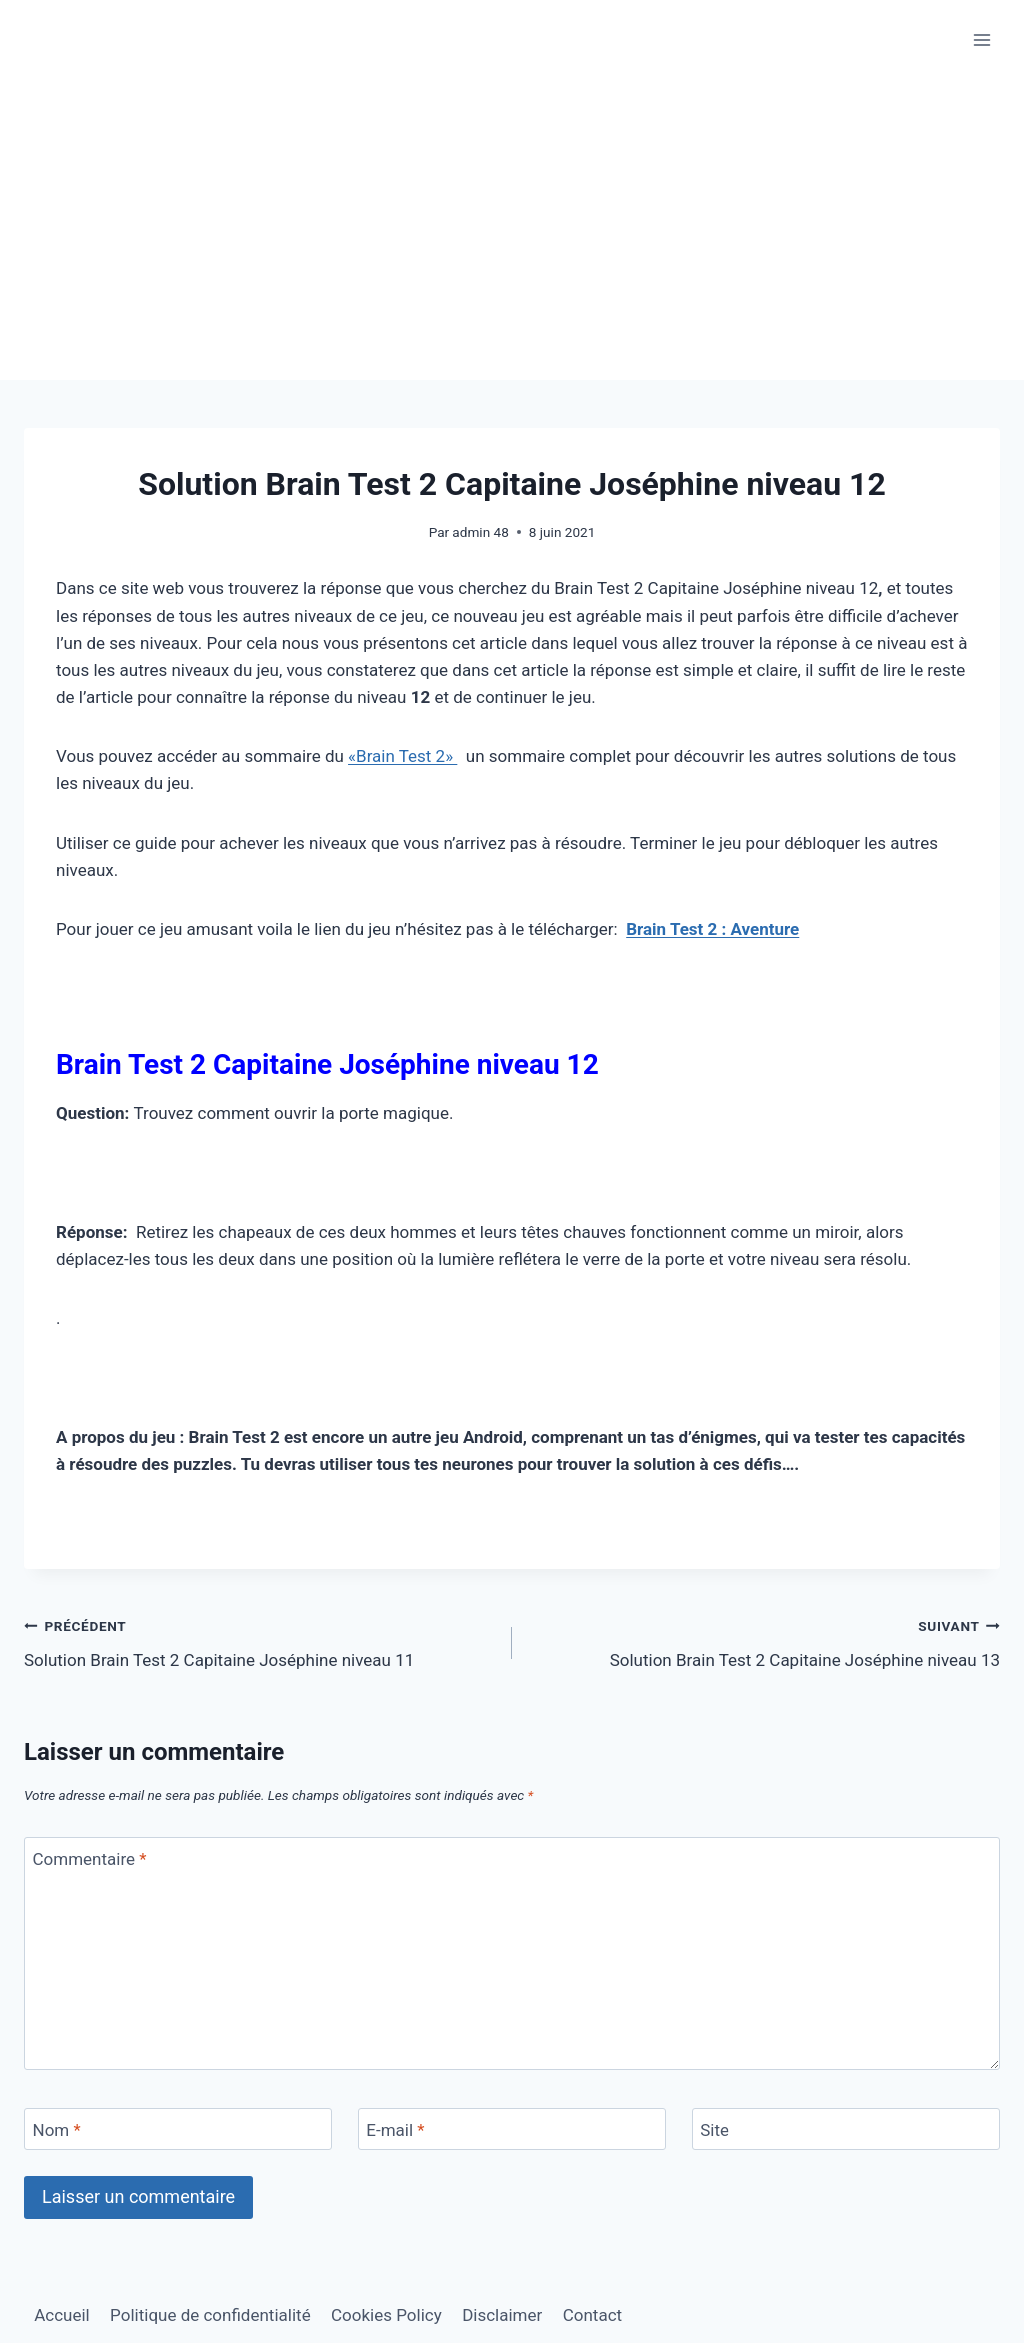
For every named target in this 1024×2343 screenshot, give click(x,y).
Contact (592, 2315)
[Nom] (178, 2129)
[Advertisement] (512, 230)
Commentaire (90, 1859)
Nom (57, 2130)
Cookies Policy (386, 2315)
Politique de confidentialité (210, 2315)
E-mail (395, 2130)
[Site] (846, 2129)
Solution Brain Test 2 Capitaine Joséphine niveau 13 (764, 1641)
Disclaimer (502, 2315)
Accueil (62, 2315)
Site (714, 2130)
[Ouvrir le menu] (981, 39)
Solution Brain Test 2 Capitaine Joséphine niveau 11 (259, 1641)
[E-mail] (512, 2129)
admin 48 (480, 532)
